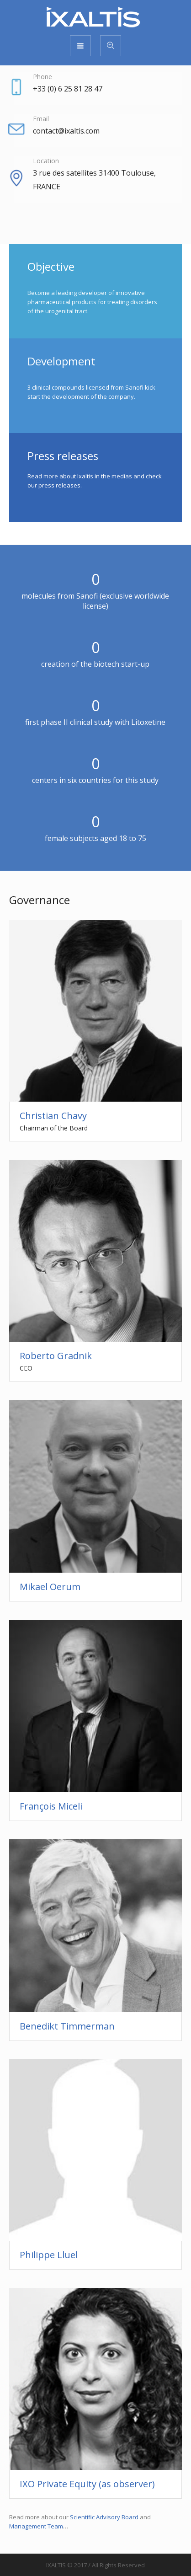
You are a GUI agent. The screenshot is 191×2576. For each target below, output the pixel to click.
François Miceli (51, 1806)
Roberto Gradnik (56, 1356)
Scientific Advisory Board (104, 2517)
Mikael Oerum (50, 1586)
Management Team (36, 2526)
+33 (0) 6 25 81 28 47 (67, 89)
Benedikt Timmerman (67, 2026)
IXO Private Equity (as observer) (87, 2484)
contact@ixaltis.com (66, 131)
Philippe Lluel (49, 2255)
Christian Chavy (53, 1115)
